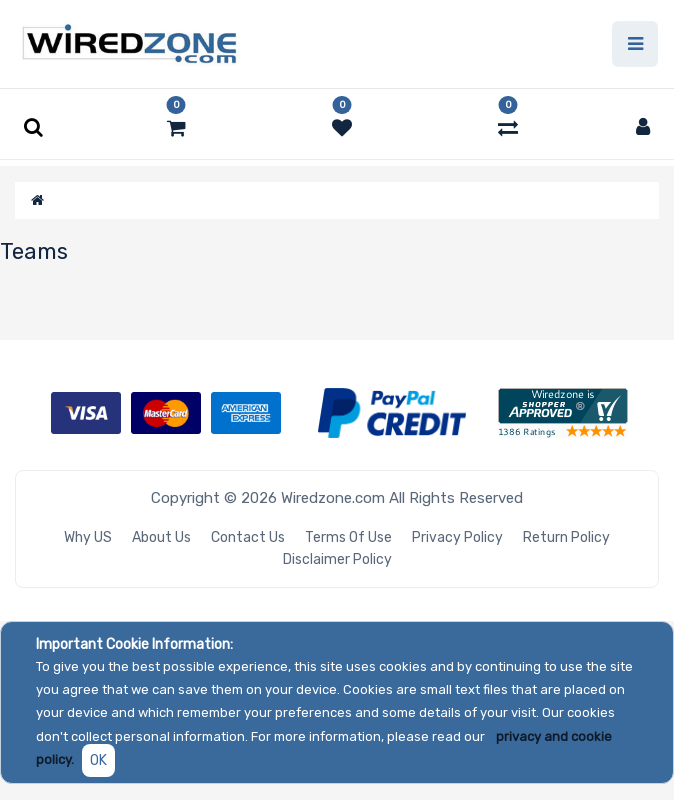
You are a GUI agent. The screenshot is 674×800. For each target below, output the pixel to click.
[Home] (37, 200)
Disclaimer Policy (337, 559)
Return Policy (566, 537)
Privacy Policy (457, 537)
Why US (88, 537)
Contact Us (248, 537)
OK (98, 760)
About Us (161, 537)
